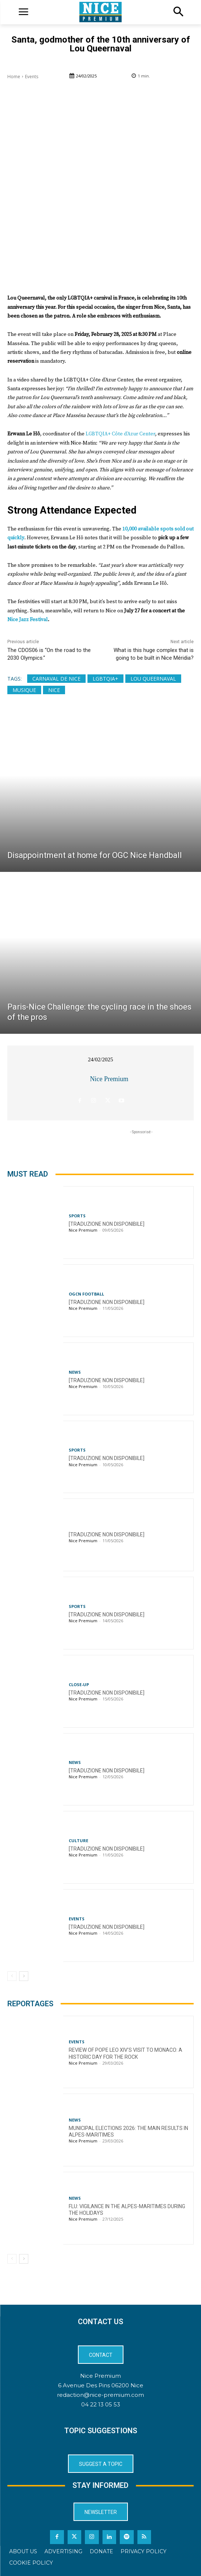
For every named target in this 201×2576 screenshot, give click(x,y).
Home (13, 76)
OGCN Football (86, 1294)
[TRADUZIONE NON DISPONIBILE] (106, 1224)
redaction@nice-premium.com (100, 2394)
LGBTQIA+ (105, 678)
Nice (54, 689)
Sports (77, 1216)
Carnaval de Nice (56, 678)
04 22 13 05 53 (100, 2404)
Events (31, 76)
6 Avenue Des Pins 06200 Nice (100, 2385)
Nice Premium (109, 1079)
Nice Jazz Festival (27, 619)
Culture (78, 1840)
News (75, 1372)
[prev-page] (12, 1976)
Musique (24, 689)
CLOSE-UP (79, 1684)
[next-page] (23, 1976)
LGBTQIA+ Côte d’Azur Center (120, 434)
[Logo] (100, 12)
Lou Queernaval (153, 678)
